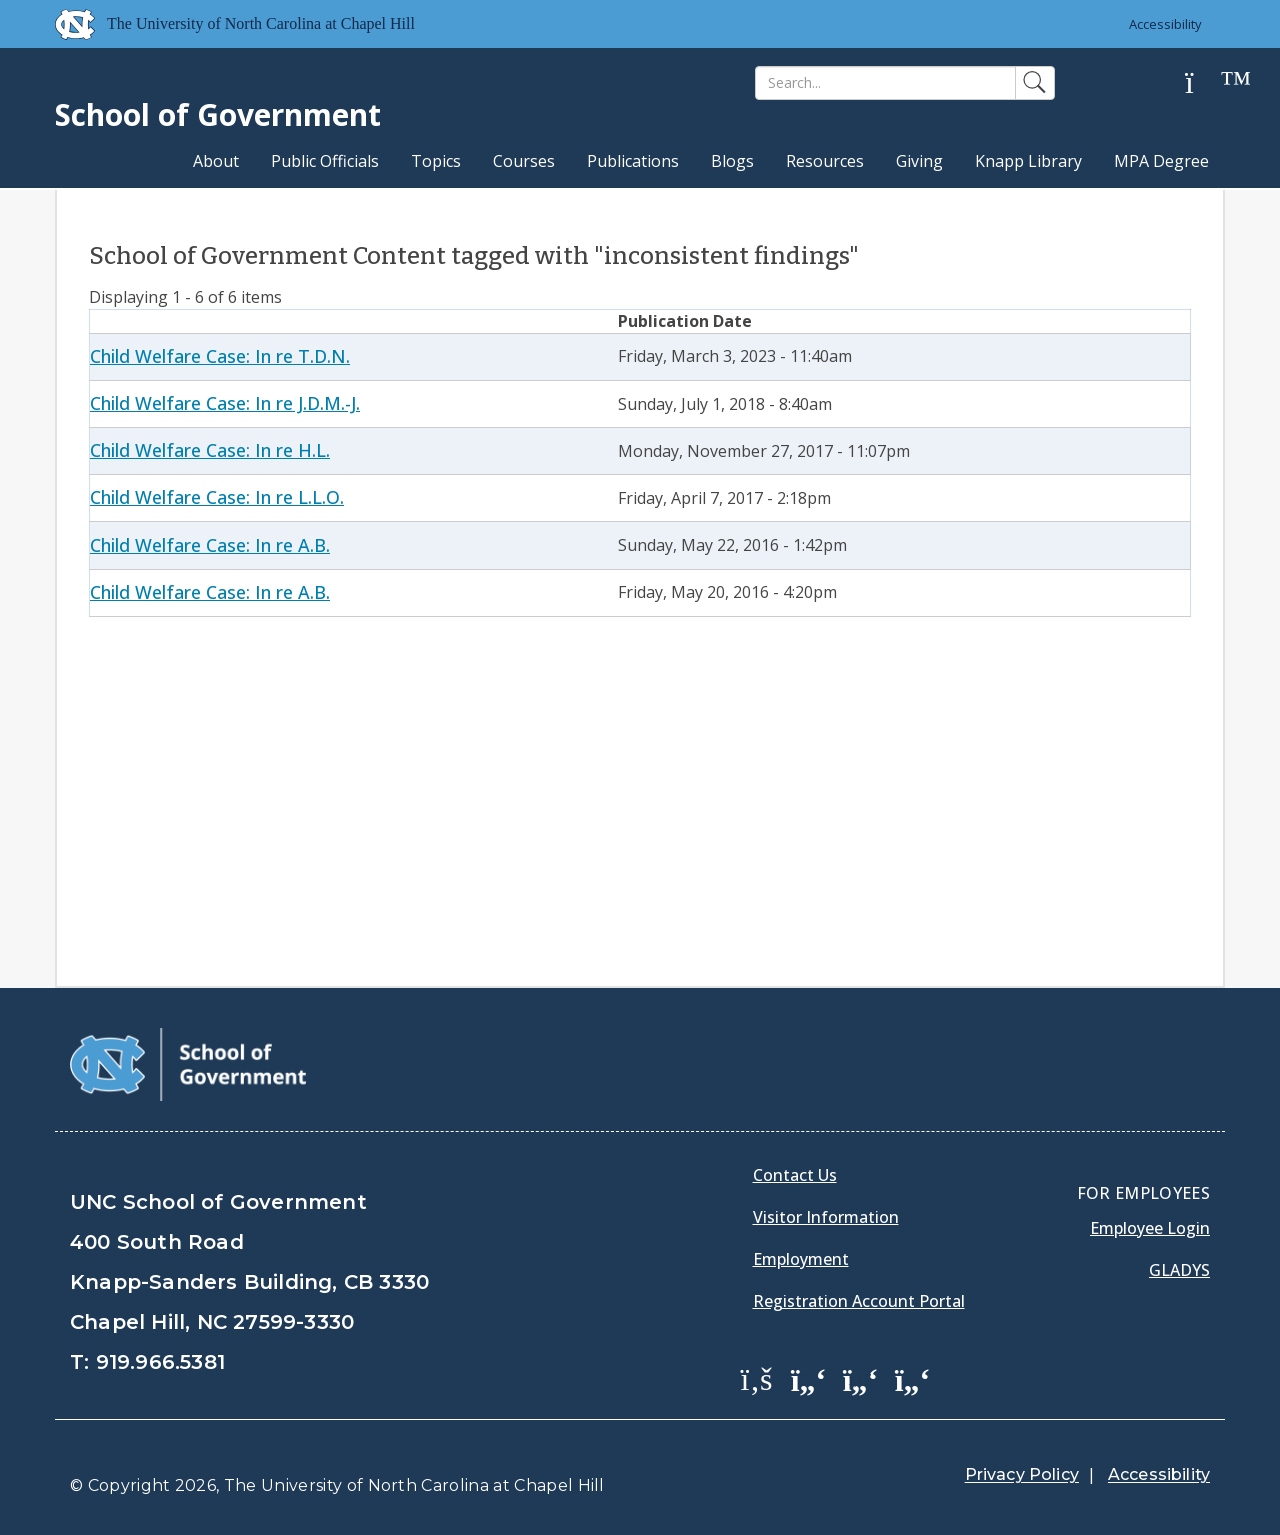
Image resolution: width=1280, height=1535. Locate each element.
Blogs (732, 161)
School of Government (218, 114)
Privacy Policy (1022, 1474)
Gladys (1179, 1270)
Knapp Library (1028, 161)
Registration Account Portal (859, 1301)
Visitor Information (826, 1217)
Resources (825, 161)
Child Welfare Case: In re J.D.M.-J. (225, 403)
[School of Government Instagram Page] (913, 1378)
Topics (436, 161)
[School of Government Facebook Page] (757, 1378)
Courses (524, 161)
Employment (801, 1259)
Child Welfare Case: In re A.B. (210, 545)
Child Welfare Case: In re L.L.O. (217, 497)
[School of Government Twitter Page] (809, 1378)
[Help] (1205, 83)
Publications (633, 161)
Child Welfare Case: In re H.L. (210, 450)
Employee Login (1150, 1228)
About (216, 161)
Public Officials (325, 161)
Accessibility (1165, 24)
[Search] (885, 83)
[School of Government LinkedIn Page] (861, 1378)
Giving (919, 161)
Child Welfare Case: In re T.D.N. (220, 356)
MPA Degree (1161, 161)
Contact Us (795, 1175)
